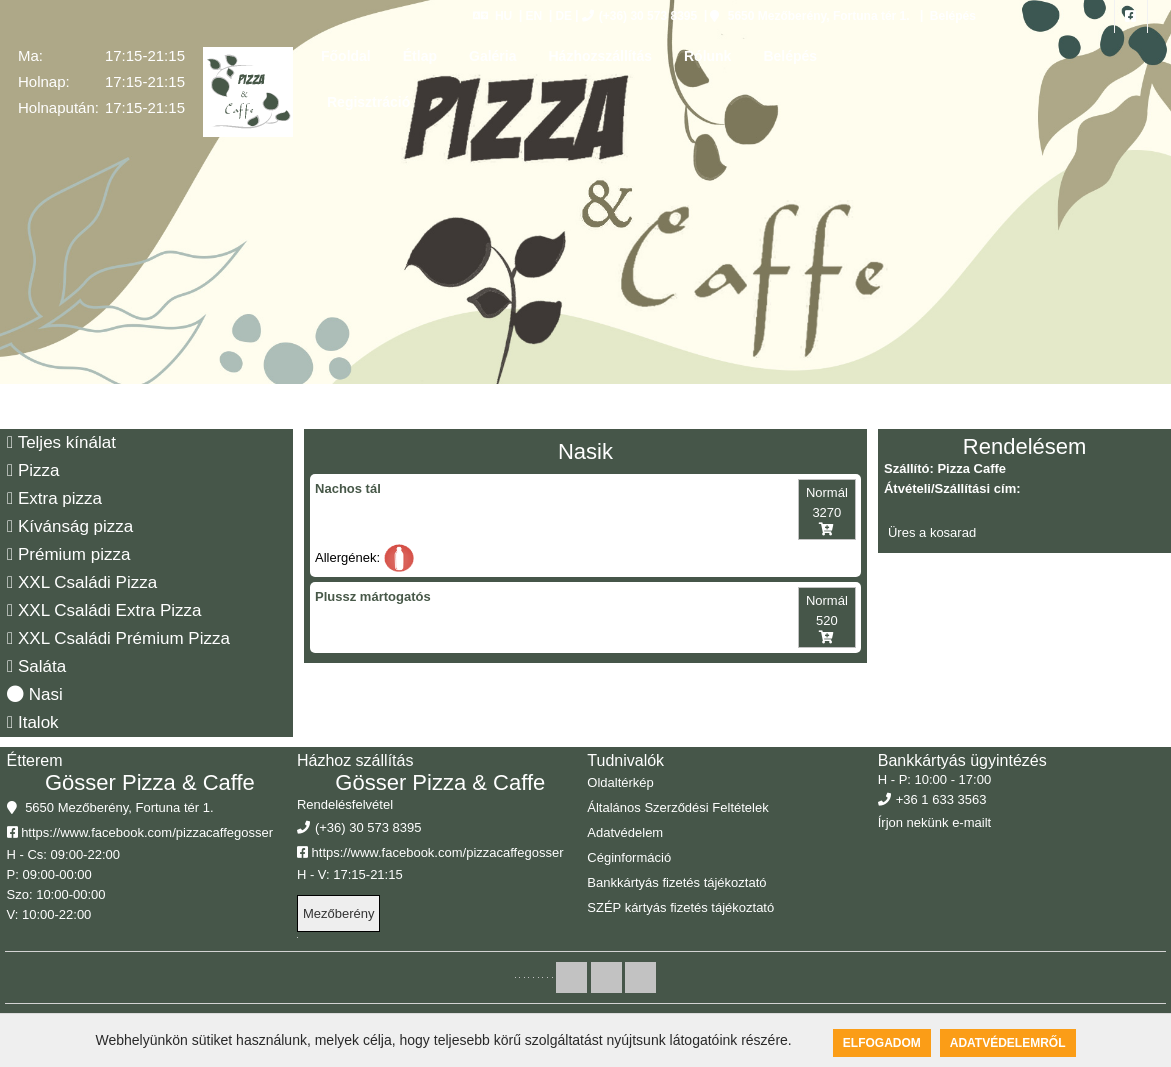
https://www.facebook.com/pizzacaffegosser (140, 832)
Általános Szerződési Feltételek (677, 807)
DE (563, 16)
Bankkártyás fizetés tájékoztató (676, 882)
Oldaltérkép (620, 782)
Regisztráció (368, 102)
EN (533, 16)
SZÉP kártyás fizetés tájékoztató (680, 907)
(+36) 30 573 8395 (639, 16)
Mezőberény (339, 913)
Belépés (950, 16)
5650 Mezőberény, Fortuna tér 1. (809, 16)
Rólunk (707, 56)
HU (492, 16)
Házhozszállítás (599, 56)
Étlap (420, 56)
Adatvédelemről (1008, 1043)
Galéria (492, 56)
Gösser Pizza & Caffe (150, 782)
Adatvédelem (625, 832)
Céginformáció (629, 857)
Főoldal (346, 56)
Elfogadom (882, 1043)
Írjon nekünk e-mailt (934, 822)
